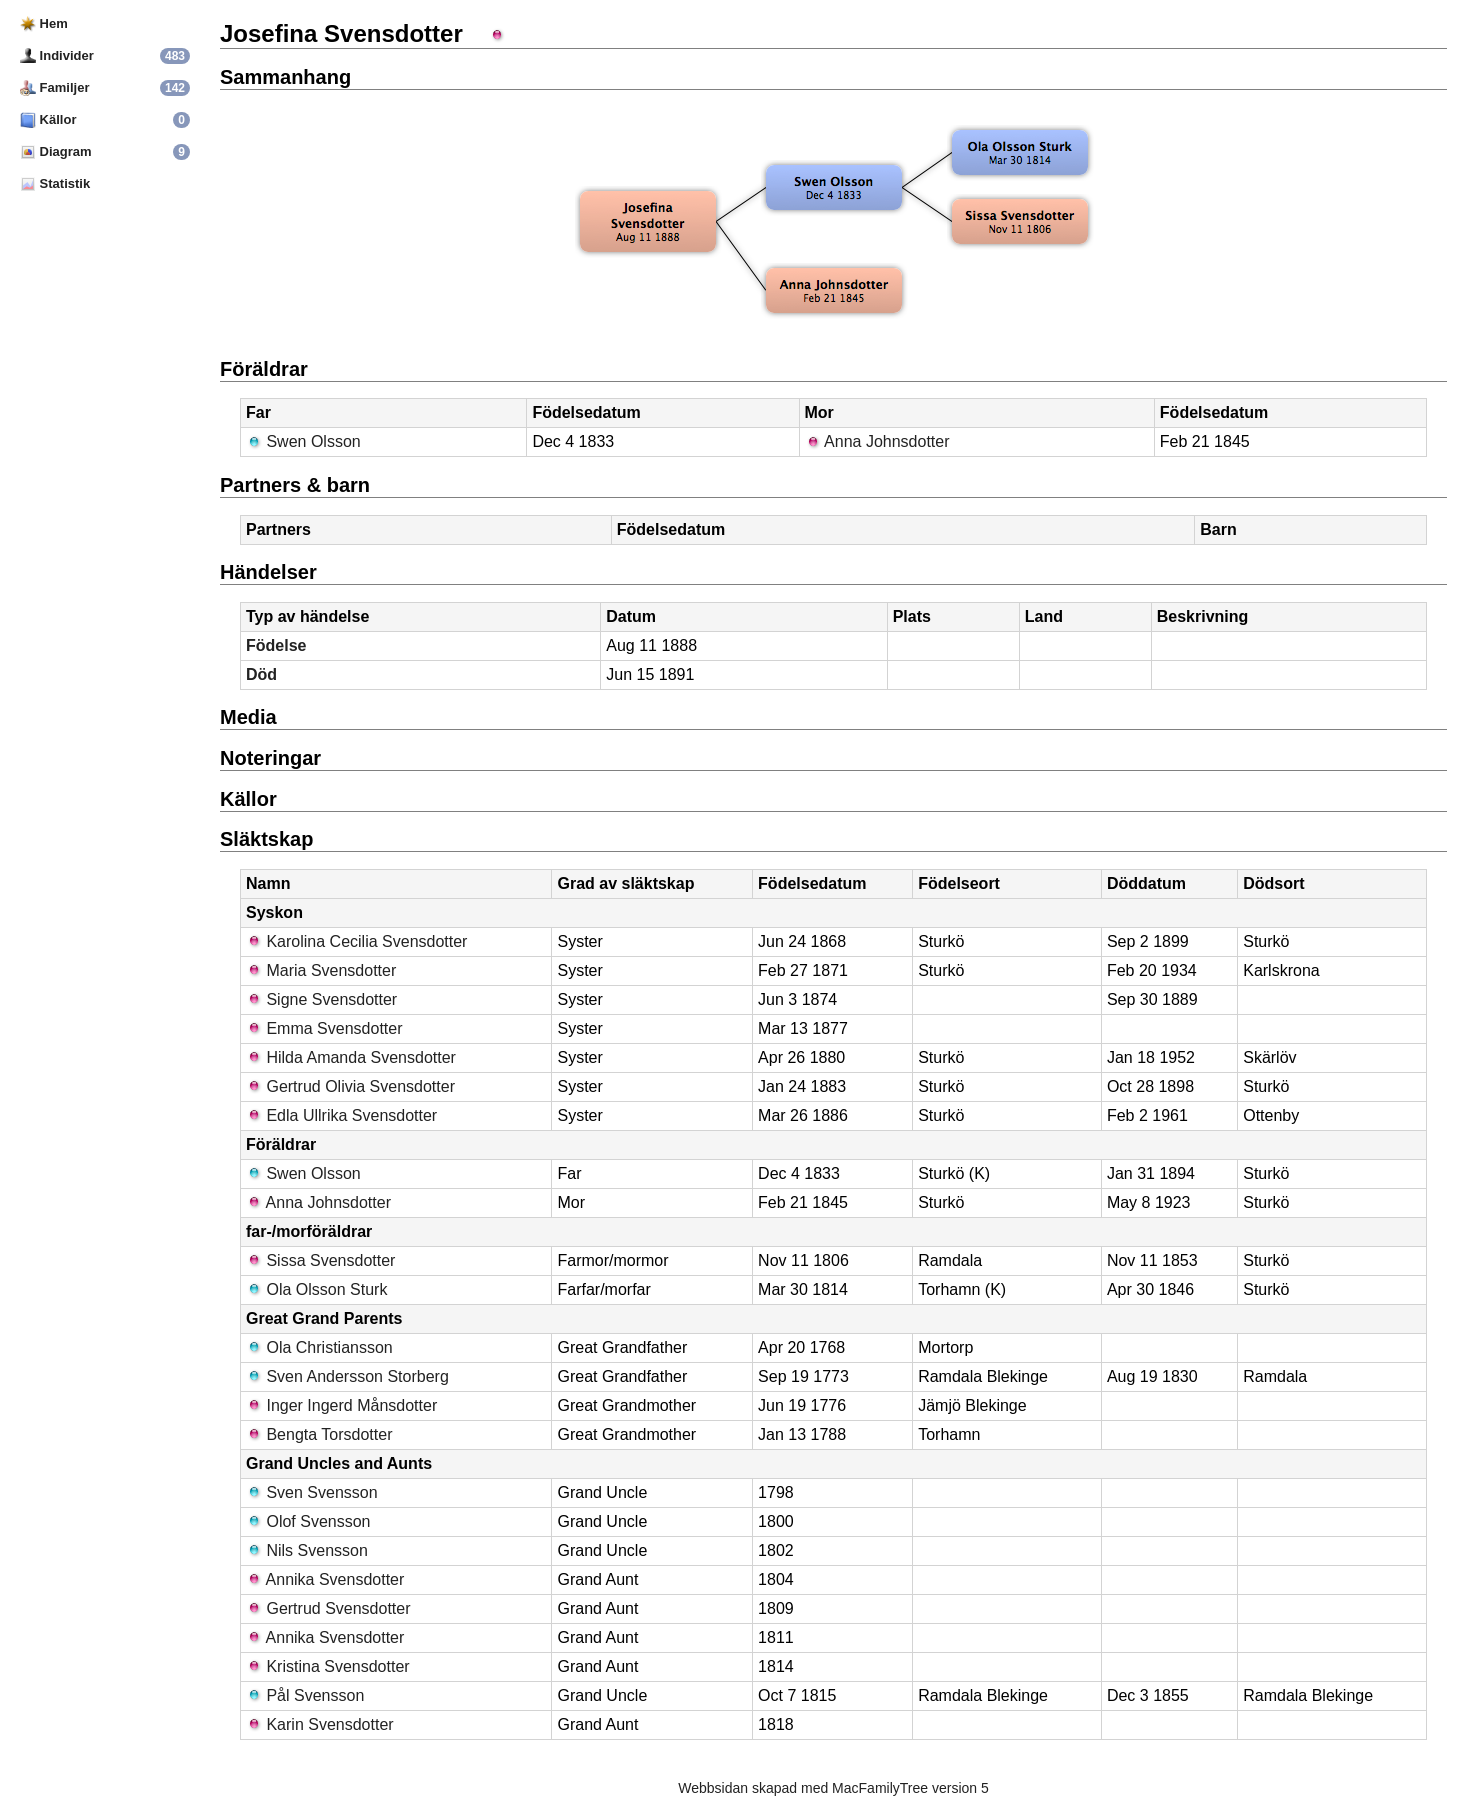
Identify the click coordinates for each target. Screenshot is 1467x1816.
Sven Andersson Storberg (347, 1376)
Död (261, 674)
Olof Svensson (308, 1521)
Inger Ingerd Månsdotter (341, 1405)
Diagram (56, 151)
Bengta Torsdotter (319, 1434)
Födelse (276, 645)
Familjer (54, 87)
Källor (48, 119)
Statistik (55, 183)
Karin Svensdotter (320, 1724)
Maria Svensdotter (321, 970)
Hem (44, 23)
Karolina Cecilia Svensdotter (356, 941)
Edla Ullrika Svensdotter (341, 1115)
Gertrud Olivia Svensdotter (350, 1086)
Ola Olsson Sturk (316, 1289)
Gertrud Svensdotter (328, 1608)
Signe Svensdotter (321, 999)
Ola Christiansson (319, 1347)
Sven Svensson (312, 1492)
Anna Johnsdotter (877, 441)
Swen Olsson (303, 441)
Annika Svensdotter (325, 1579)
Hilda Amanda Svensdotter (351, 1057)
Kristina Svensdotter (328, 1666)
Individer (57, 55)
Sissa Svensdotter (320, 1260)
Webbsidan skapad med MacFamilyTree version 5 (833, 1788)
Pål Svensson (305, 1695)
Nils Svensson (307, 1550)
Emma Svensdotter (324, 1028)
